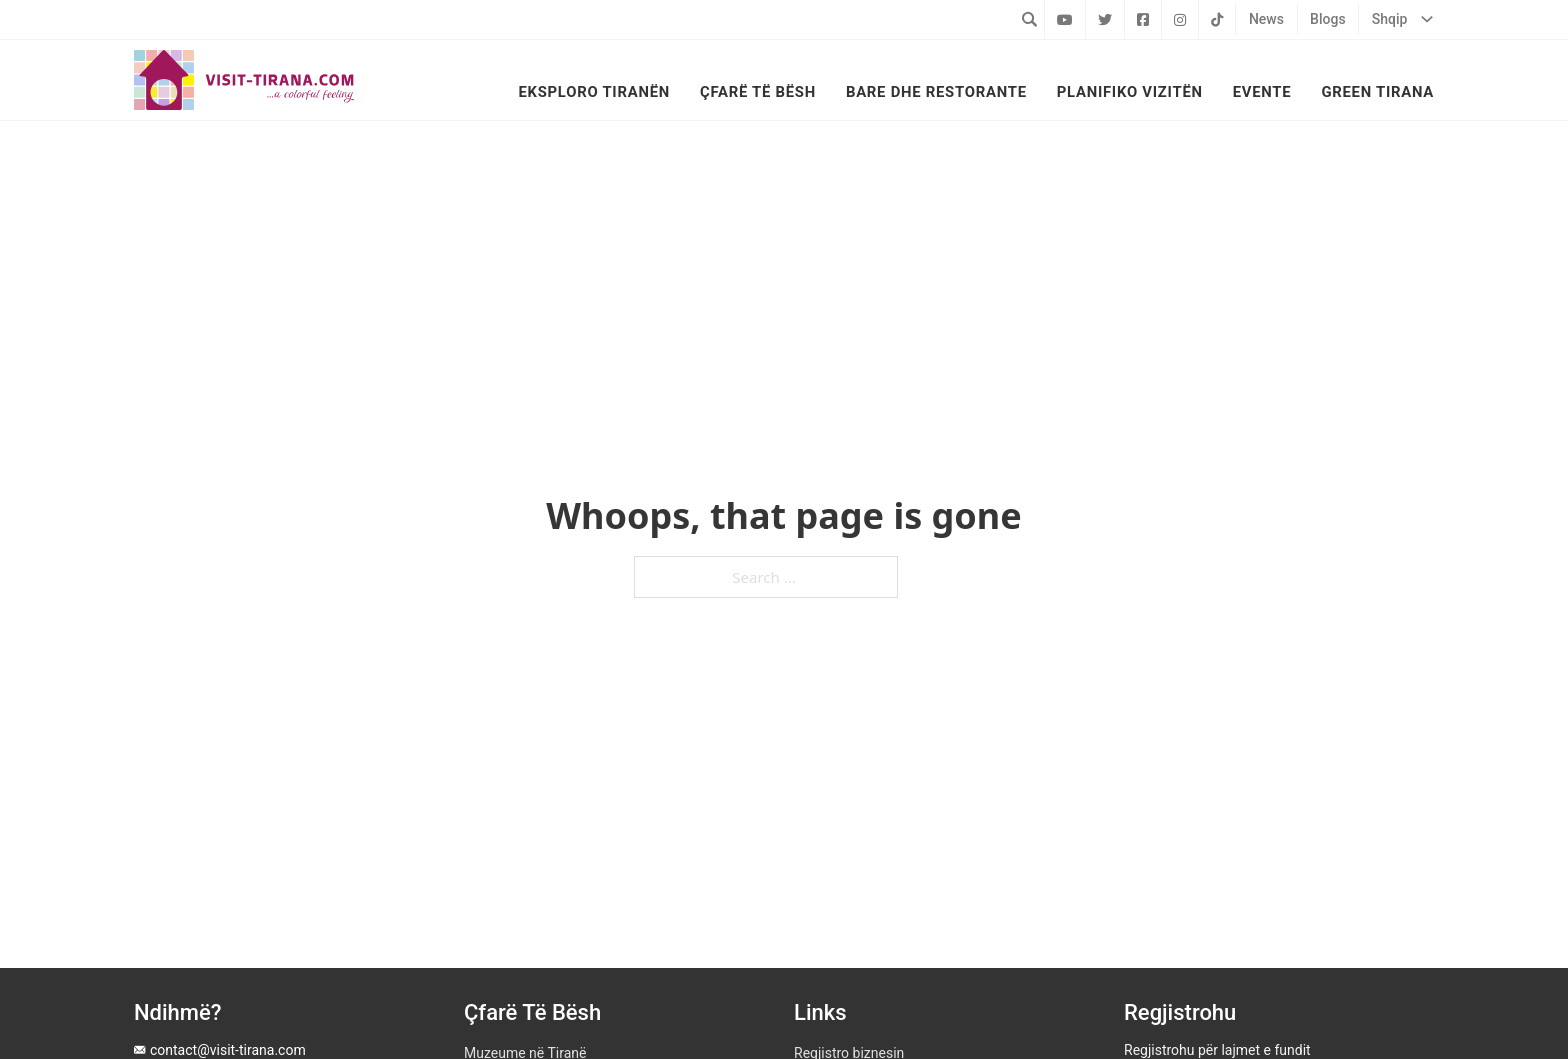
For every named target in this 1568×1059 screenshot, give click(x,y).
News (1266, 19)
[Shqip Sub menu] (1427, 19)
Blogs (1328, 19)
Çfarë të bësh (758, 92)
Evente (1262, 92)
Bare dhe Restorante (936, 92)
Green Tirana (1377, 92)
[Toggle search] (1029, 19)
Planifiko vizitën (1130, 92)
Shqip (1390, 19)
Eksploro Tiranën (594, 92)
